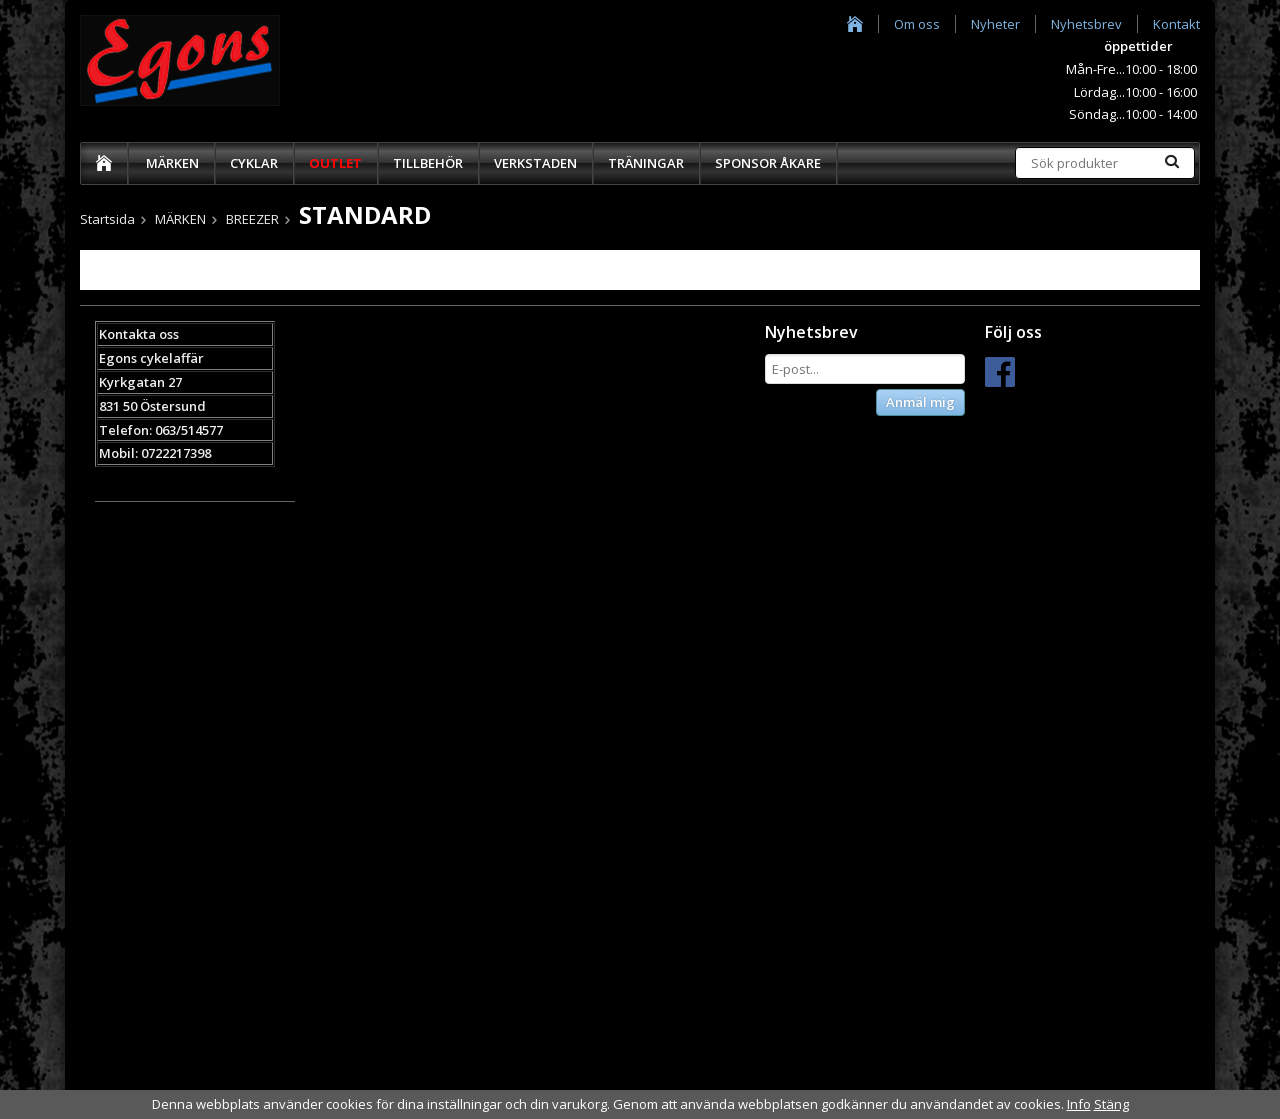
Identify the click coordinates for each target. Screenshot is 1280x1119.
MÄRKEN (172, 163)
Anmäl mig (920, 402)
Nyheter (995, 24)
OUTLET (335, 163)
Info (1079, 1104)
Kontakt (1176, 24)
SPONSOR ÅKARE (768, 163)
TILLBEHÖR (428, 163)
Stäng (1111, 1104)
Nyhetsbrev (1086, 24)
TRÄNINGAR (646, 163)
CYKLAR (254, 163)
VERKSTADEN (535, 163)
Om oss (917, 24)
